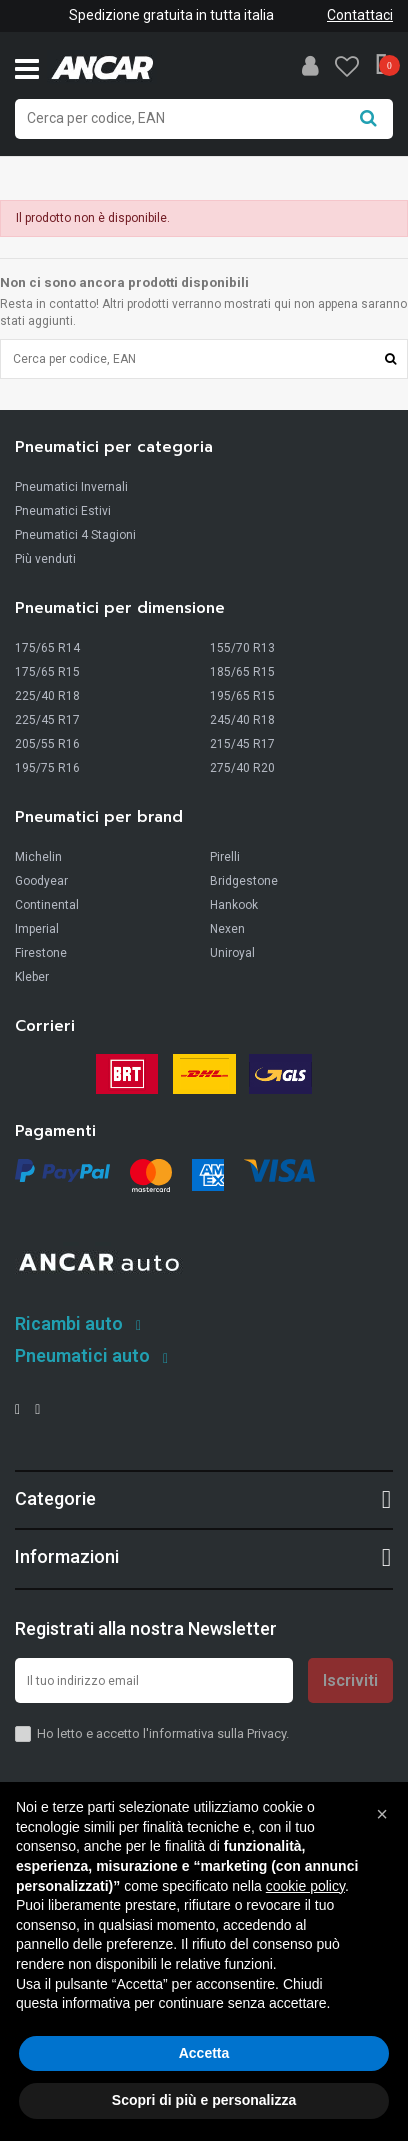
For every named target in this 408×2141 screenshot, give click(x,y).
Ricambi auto (69, 1323)
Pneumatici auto (82, 1355)
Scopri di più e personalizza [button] (204, 2100)
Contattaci (360, 15)
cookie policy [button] (305, 1886)
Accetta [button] (204, 2053)
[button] (382, 1814)
